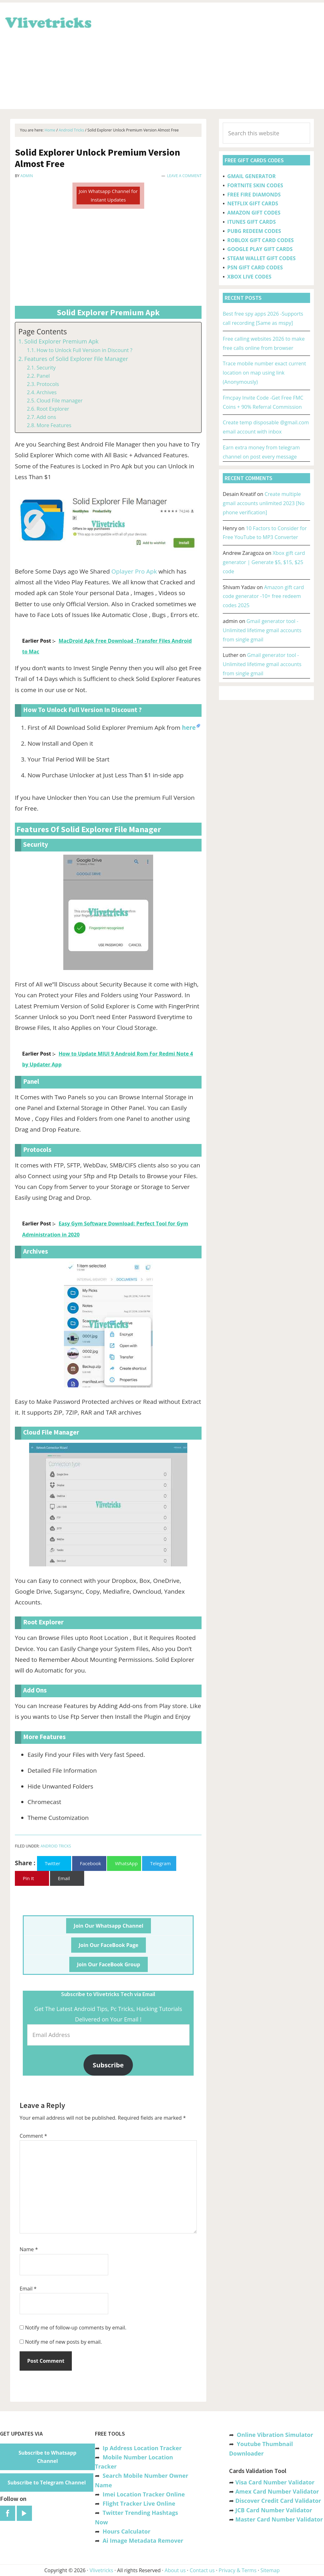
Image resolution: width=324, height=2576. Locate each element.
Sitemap (270, 2570)
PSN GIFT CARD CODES (255, 267)
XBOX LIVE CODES (249, 276)
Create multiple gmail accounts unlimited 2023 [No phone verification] (263, 503)
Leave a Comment (184, 175)
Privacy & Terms (238, 2570)
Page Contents (42, 332)
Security (45, 367)
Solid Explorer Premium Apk (61, 341)
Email (28, 2288)
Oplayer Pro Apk (134, 571)
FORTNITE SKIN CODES (255, 185)
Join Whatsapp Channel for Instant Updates (108, 195)
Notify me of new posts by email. (63, 2341)
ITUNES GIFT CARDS (251, 221)
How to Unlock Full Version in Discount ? (84, 350)
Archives (46, 392)
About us (175, 2570)
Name (29, 2249)
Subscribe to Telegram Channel (47, 2482)
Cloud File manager (59, 400)
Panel (43, 375)
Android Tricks (55, 1846)
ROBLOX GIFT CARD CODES (260, 240)
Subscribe (108, 2064)
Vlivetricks (47, 21)
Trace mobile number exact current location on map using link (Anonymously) (264, 372)
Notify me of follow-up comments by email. (75, 2327)
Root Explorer (52, 408)
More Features (53, 425)
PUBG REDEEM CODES (254, 231)
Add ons (46, 417)
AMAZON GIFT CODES (253, 212)
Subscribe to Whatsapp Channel (48, 2456)
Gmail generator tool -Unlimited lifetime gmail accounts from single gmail (262, 630)
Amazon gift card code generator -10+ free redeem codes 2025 (263, 596)
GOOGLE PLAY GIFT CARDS (260, 249)
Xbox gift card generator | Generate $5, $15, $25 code (264, 562)
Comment (33, 2135)
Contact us (202, 2570)
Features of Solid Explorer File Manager (76, 359)
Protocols (47, 384)
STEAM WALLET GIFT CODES (261, 258)
